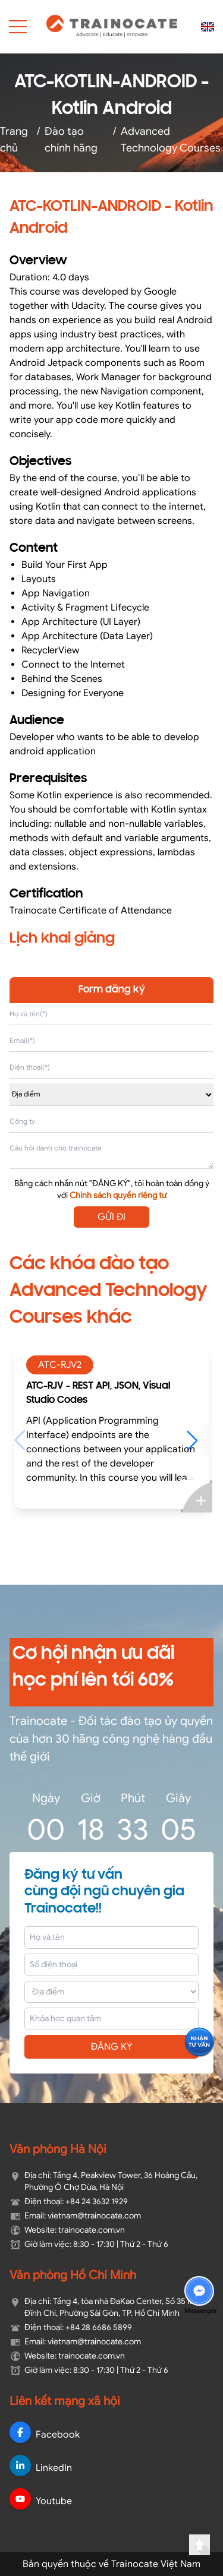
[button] (198, 1440)
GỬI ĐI (111, 1217)
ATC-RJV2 (59, 1365)
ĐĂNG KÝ (112, 2047)
